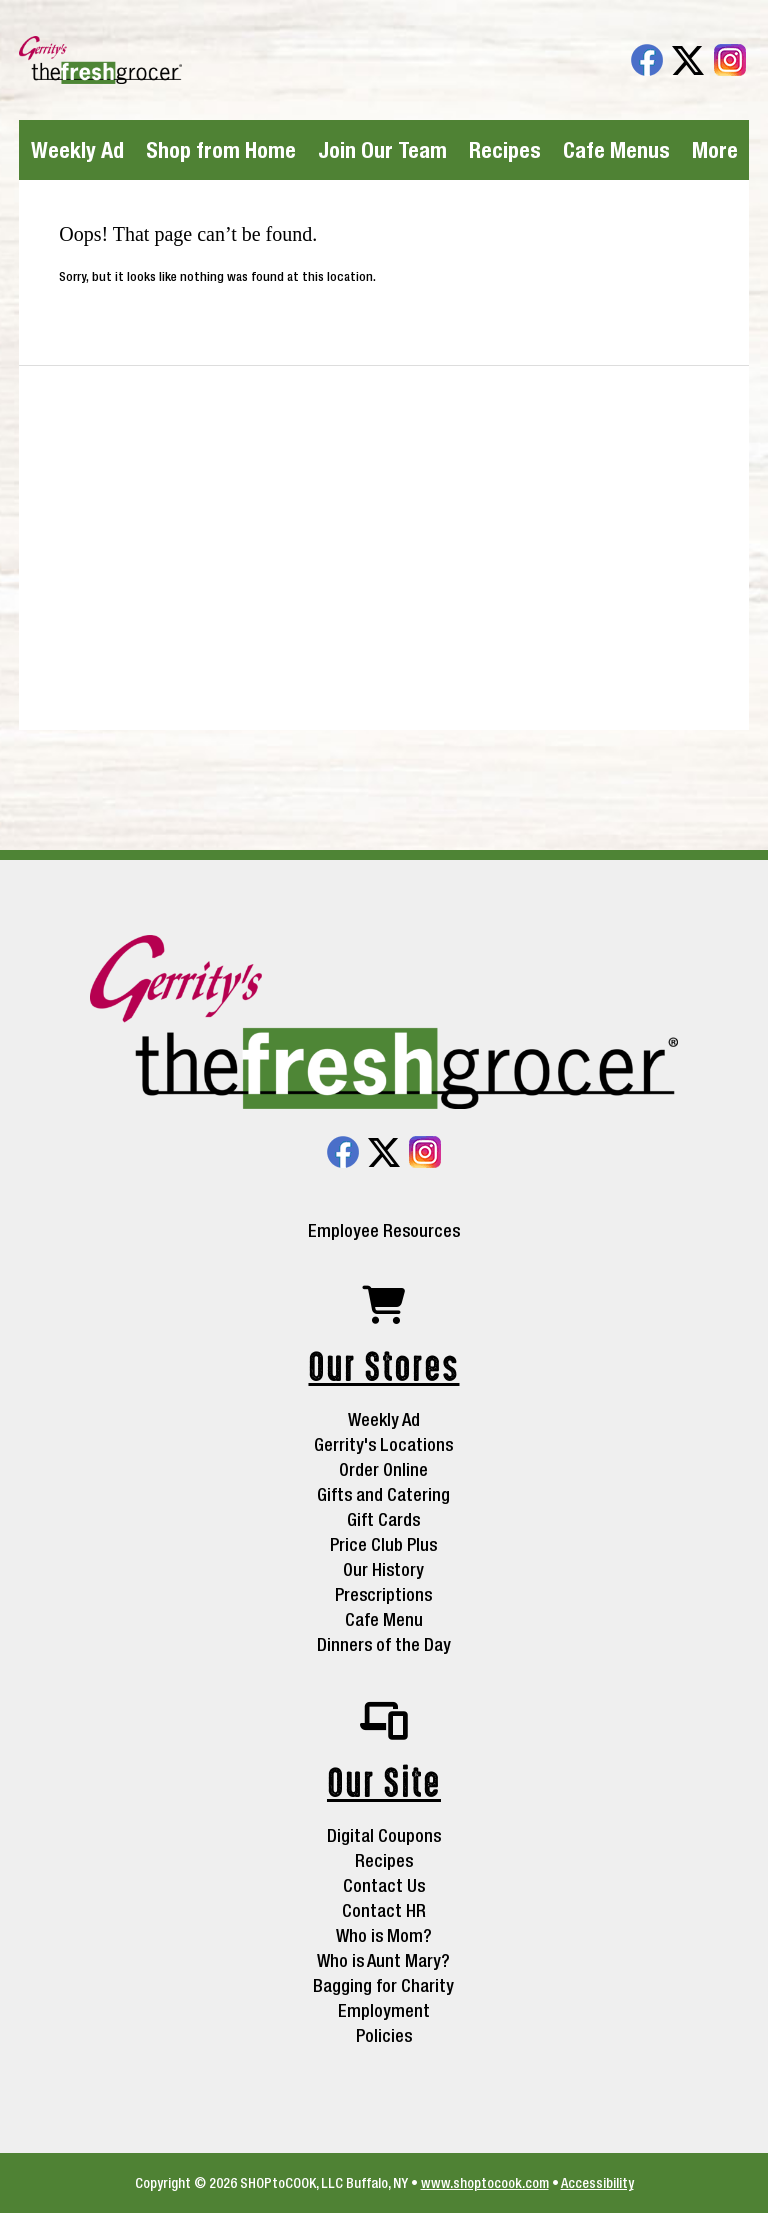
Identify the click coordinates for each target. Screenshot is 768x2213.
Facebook (647, 60)
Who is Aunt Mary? (383, 1960)
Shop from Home (221, 150)
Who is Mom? (384, 1935)
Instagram (730, 60)
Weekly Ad (77, 150)
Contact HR (384, 1910)
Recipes (505, 150)
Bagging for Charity (383, 1985)
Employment (384, 2010)
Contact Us (384, 1885)
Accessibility (597, 2183)
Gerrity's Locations (383, 1444)
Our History (383, 1569)
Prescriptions (383, 1594)
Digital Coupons (384, 1835)
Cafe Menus (616, 150)
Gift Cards (383, 1519)
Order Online (383, 1469)
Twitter (688, 60)
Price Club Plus (383, 1544)
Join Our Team (382, 150)
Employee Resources (384, 1231)
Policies (384, 2035)
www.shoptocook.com (485, 2183)
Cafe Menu (384, 1619)
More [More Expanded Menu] (715, 150)
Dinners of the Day (384, 1644)
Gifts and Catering (383, 1494)
